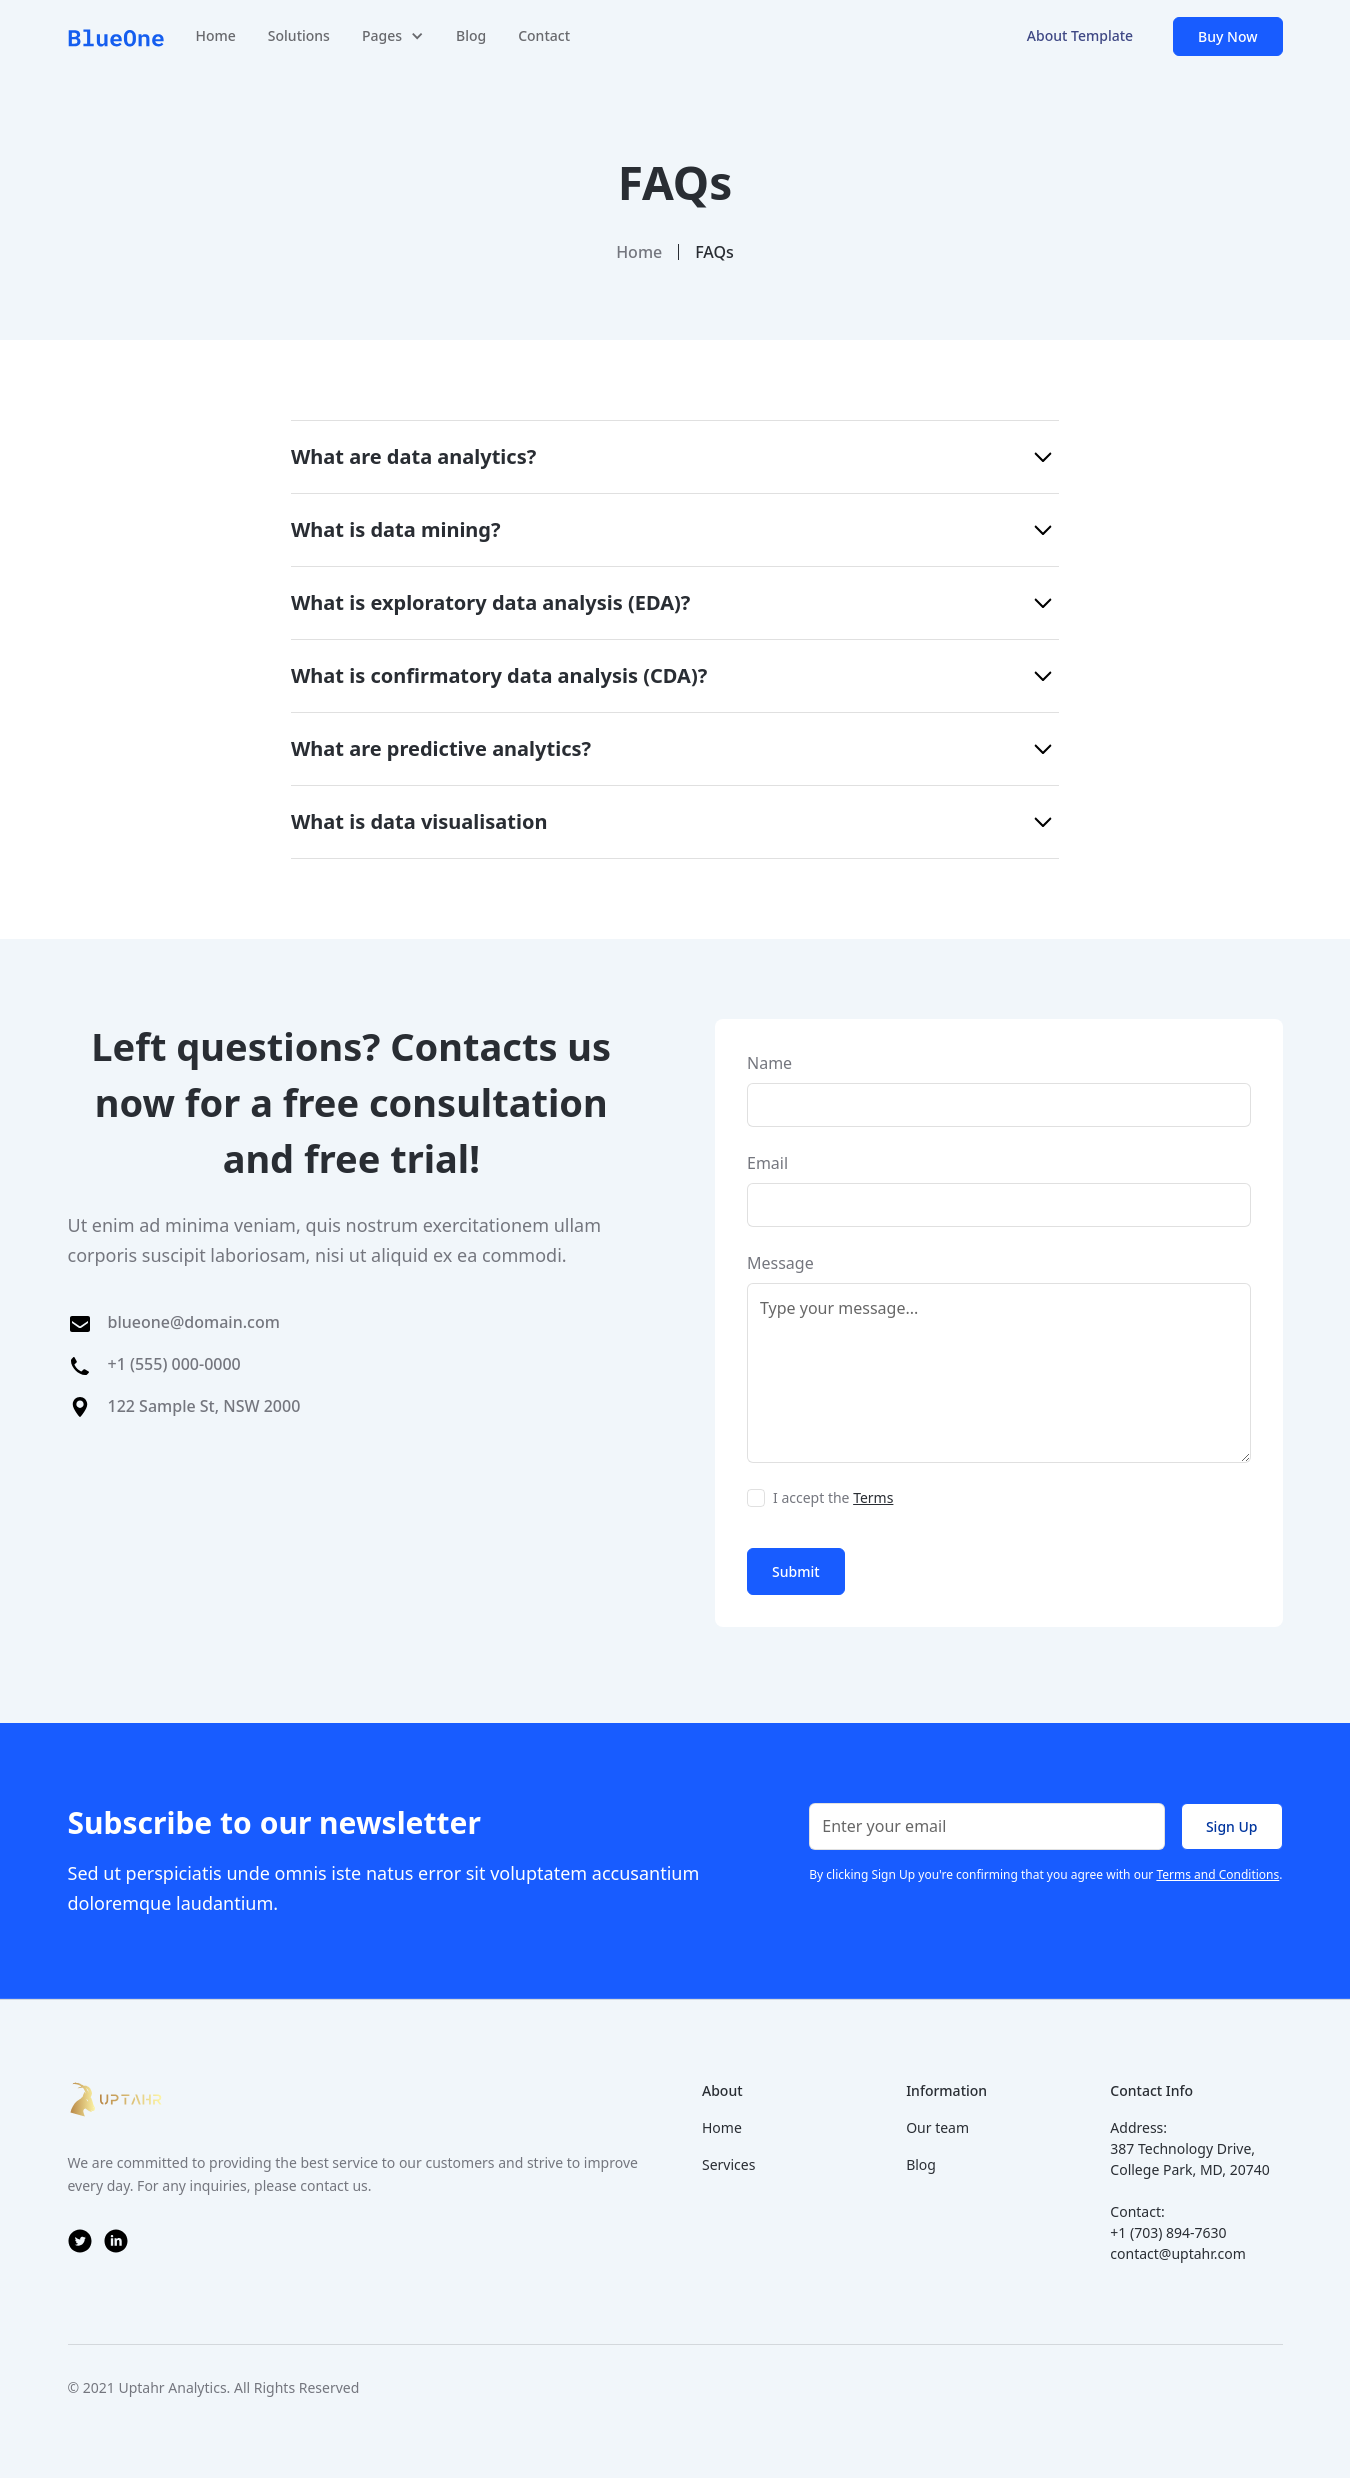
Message (780, 1263)
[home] (116, 36)
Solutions (299, 35)
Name (769, 1063)
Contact (544, 35)
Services (728, 2164)
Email (767, 1163)
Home (216, 35)
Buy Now (1227, 36)
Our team (937, 2127)
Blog (471, 35)
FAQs (714, 252)
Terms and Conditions (1217, 1874)
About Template (1080, 35)
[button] (393, 36)
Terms (873, 1497)
